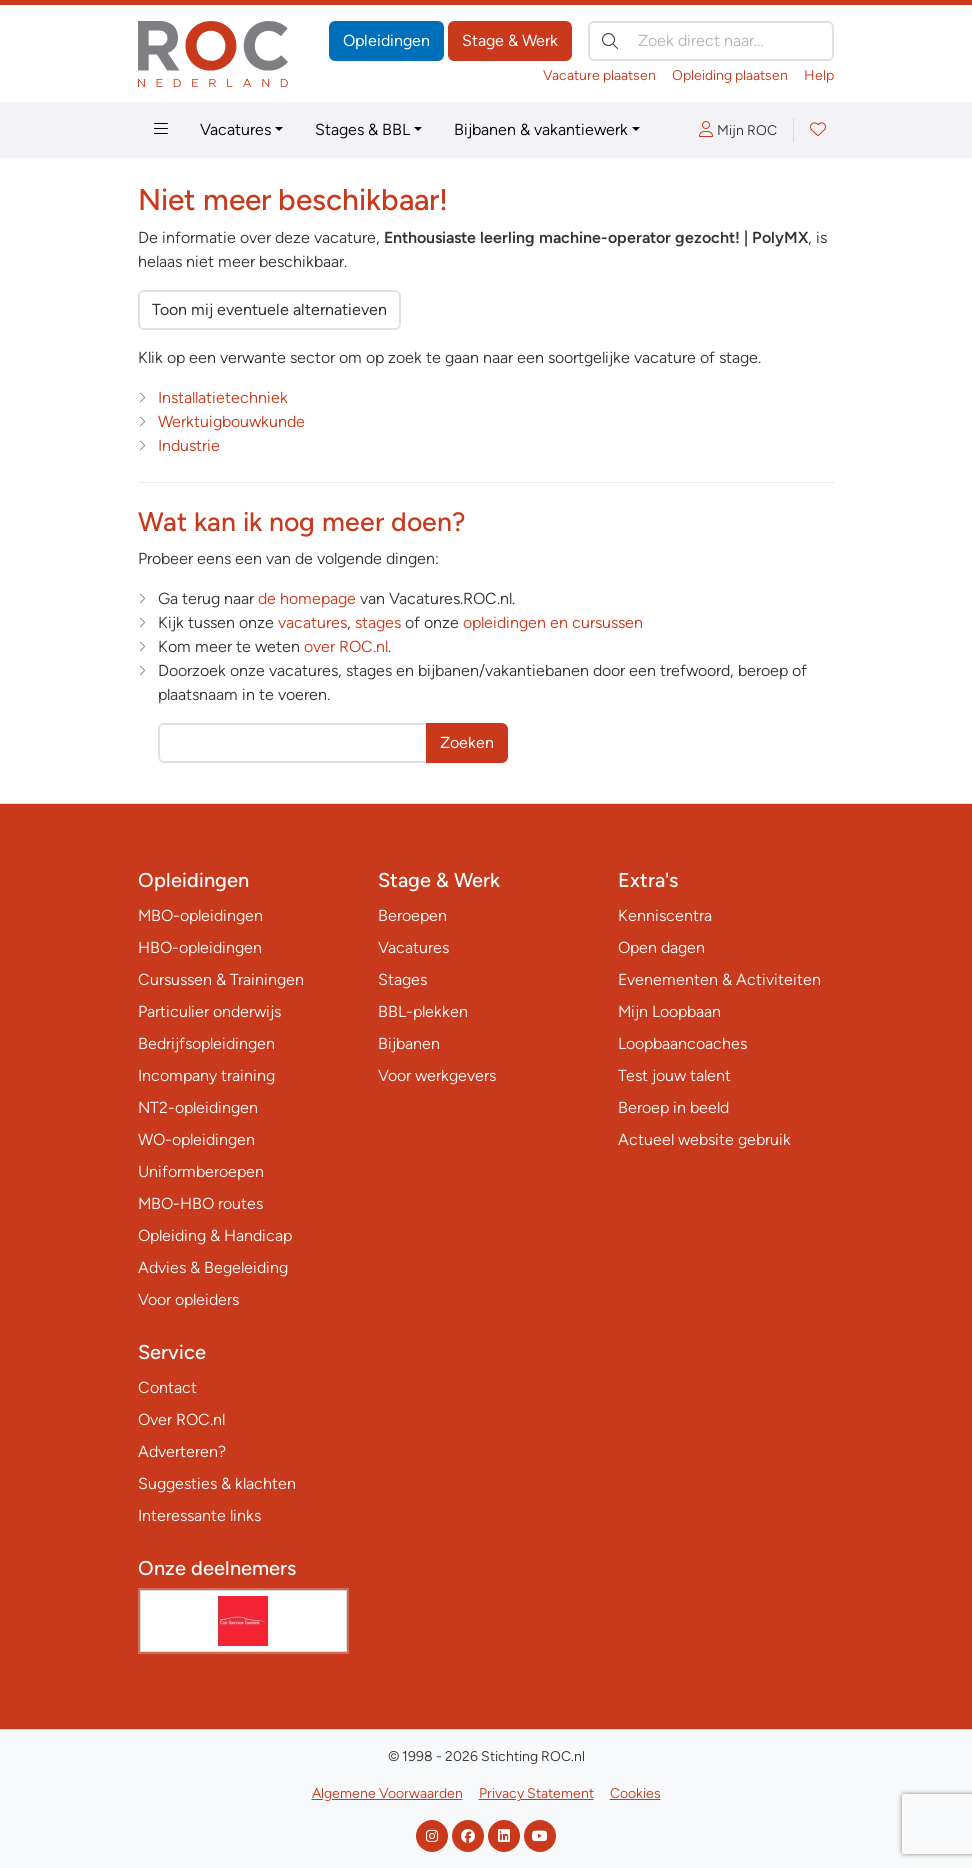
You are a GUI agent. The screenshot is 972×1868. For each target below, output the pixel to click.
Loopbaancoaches (682, 1043)
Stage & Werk (510, 40)
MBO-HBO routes (200, 1203)
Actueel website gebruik (704, 1139)
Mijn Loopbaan (669, 1011)
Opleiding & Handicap (215, 1235)
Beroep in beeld (673, 1107)
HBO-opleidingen (200, 947)
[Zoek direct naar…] (711, 41)
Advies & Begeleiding (213, 1267)
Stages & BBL (362, 129)
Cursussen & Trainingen (221, 979)
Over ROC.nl (181, 1419)
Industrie (189, 445)
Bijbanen (409, 1043)
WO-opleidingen (196, 1139)
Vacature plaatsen (599, 75)
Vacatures (235, 129)
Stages (402, 979)
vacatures (312, 622)
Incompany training (206, 1075)
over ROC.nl (346, 646)
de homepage (307, 598)
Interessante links (199, 1515)
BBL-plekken (423, 1011)
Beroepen (412, 915)
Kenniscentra (665, 915)
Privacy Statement (536, 1793)
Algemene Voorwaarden (387, 1793)
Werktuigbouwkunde (231, 421)
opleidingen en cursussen (553, 622)
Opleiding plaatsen (730, 75)
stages (378, 622)
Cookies (635, 1793)
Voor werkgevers (437, 1075)
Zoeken (467, 742)
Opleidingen (386, 40)
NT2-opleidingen (198, 1107)
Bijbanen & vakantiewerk (541, 129)
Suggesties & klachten (217, 1483)
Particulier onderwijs (209, 1011)
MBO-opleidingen (200, 915)
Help (819, 75)
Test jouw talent (674, 1075)
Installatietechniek (223, 397)
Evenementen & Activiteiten (719, 979)
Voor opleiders (188, 1299)
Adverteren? (182, 1451)
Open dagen (661, 947)
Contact (167, 1387)
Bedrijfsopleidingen (206, 1043)
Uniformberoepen (201, 1171)
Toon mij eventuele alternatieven (269, 309)
